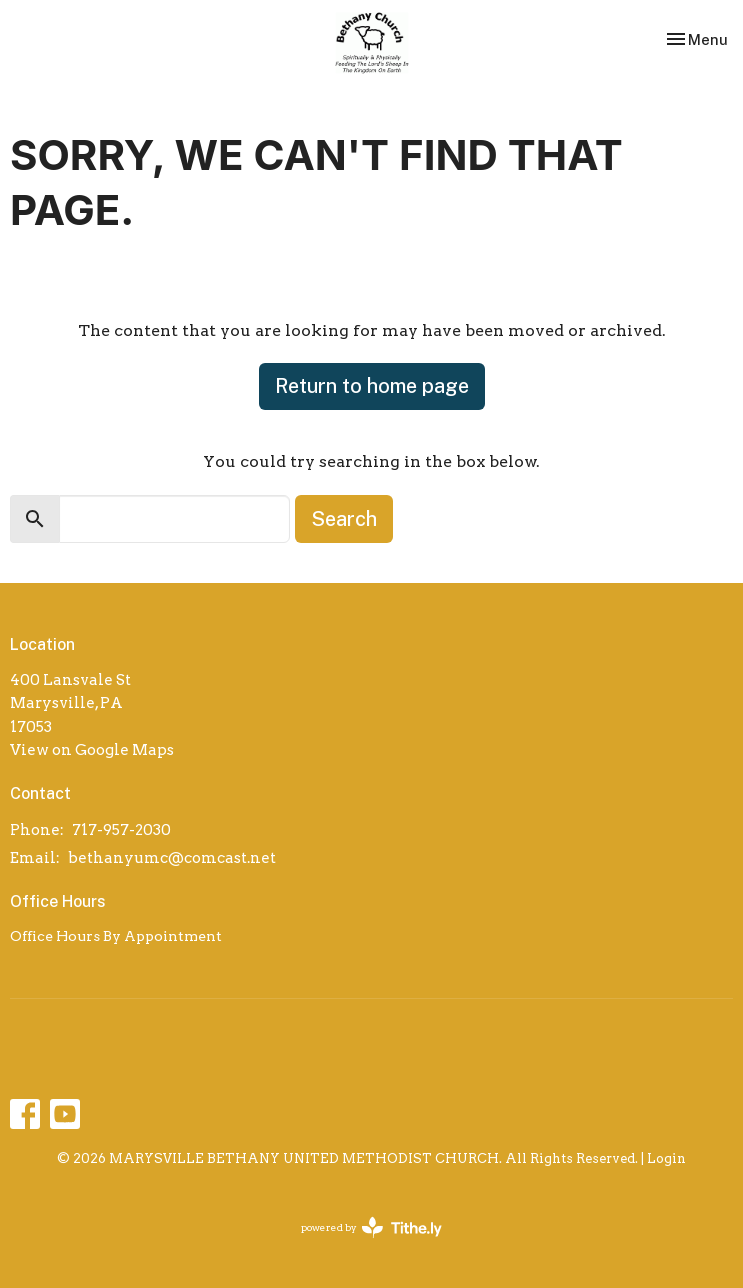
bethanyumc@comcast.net (172, 858)
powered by (371, 1227)
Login (666, 1158)
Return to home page (372, 386)
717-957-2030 (121, 830)
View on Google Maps (92, 750)
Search (344, 519)
